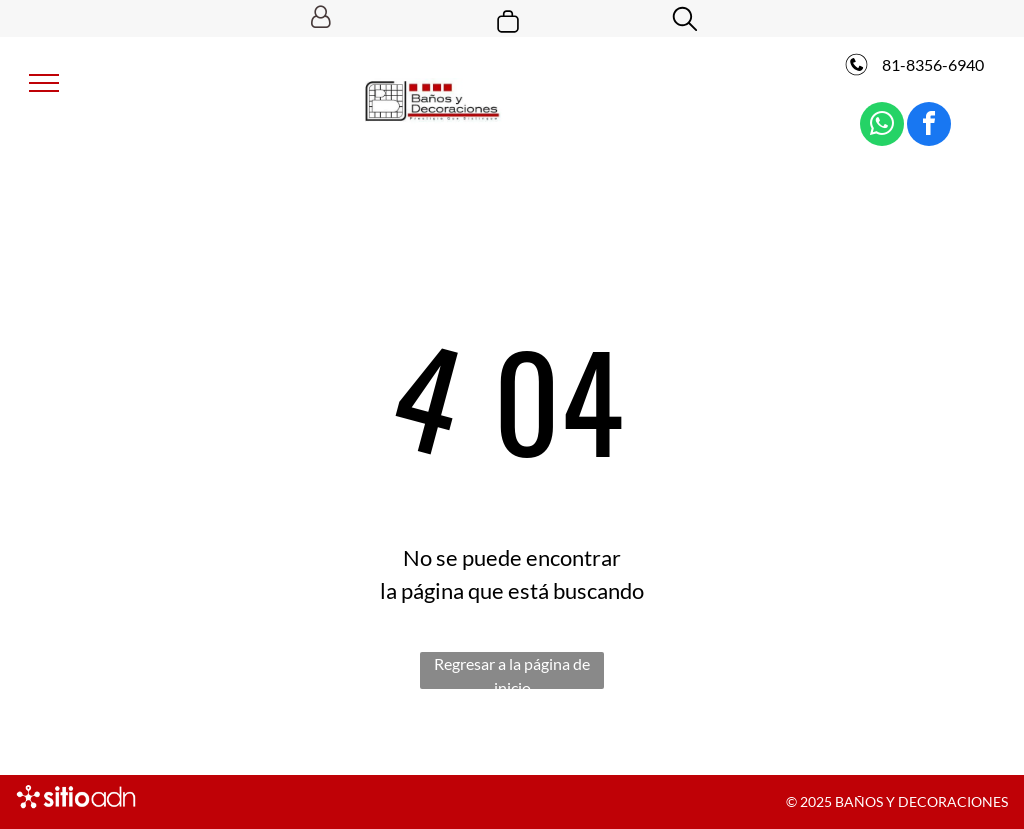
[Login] (320, 18)
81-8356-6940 (931, 64)
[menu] (44, 83)
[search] (685, 20)
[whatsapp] (882, 126)
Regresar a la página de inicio (512, 671)
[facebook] (929, 126)
